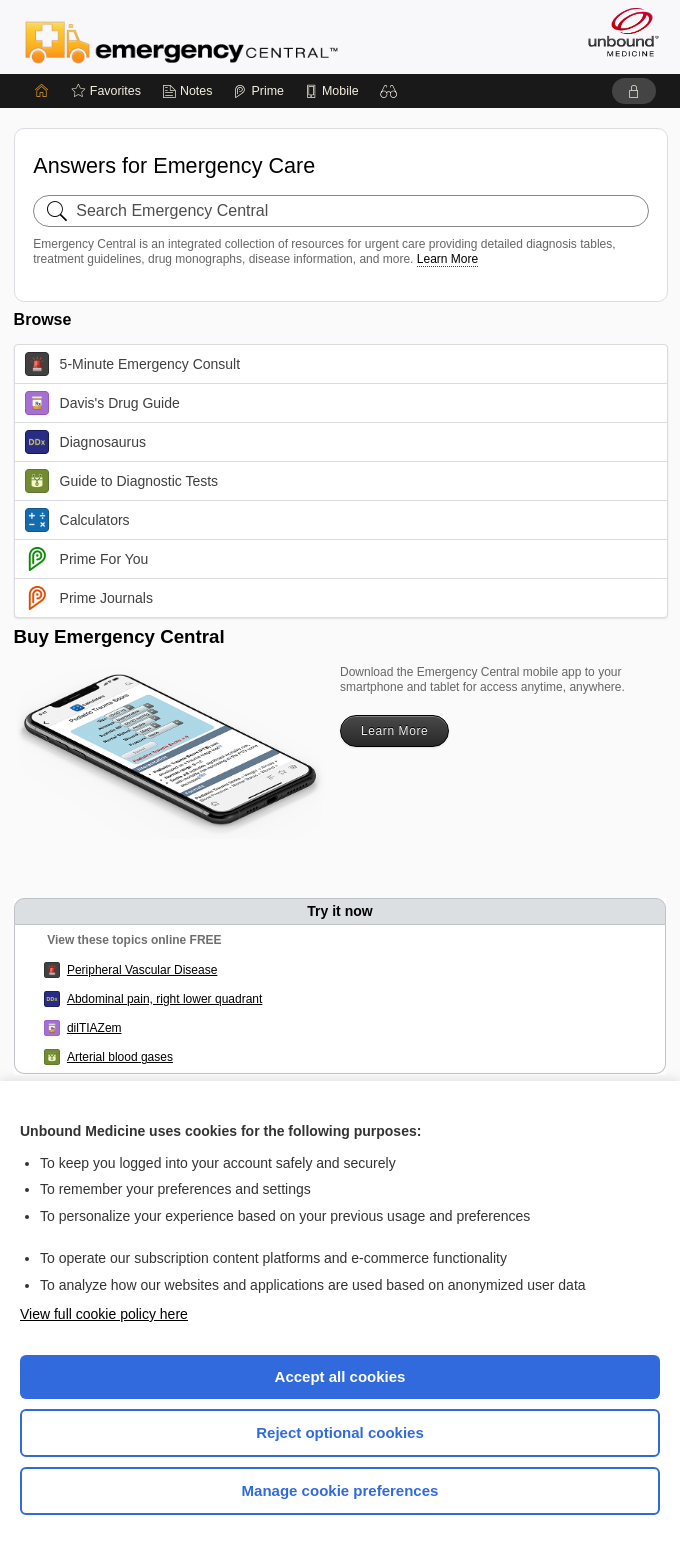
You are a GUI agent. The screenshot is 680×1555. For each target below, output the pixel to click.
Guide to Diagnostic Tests (122, 481)
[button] (389, 91)
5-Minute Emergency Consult (133, 364)
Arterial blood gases (120, 1057)
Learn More (447, 259)
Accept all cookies (340, 1376)
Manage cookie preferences (340, 1490)
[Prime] (258, 91)
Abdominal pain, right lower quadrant (164, 999)
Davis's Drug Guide (102, 403)
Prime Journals (89, 598)
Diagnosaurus (85, 442)
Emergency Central (181, 41)
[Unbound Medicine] (617, 32)
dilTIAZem (94, 1028)
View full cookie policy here (104, 1314)
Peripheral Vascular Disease (142, 970)
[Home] (42, 91)
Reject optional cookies (340, 1432)
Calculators (77, 520)
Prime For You (87, 559)
